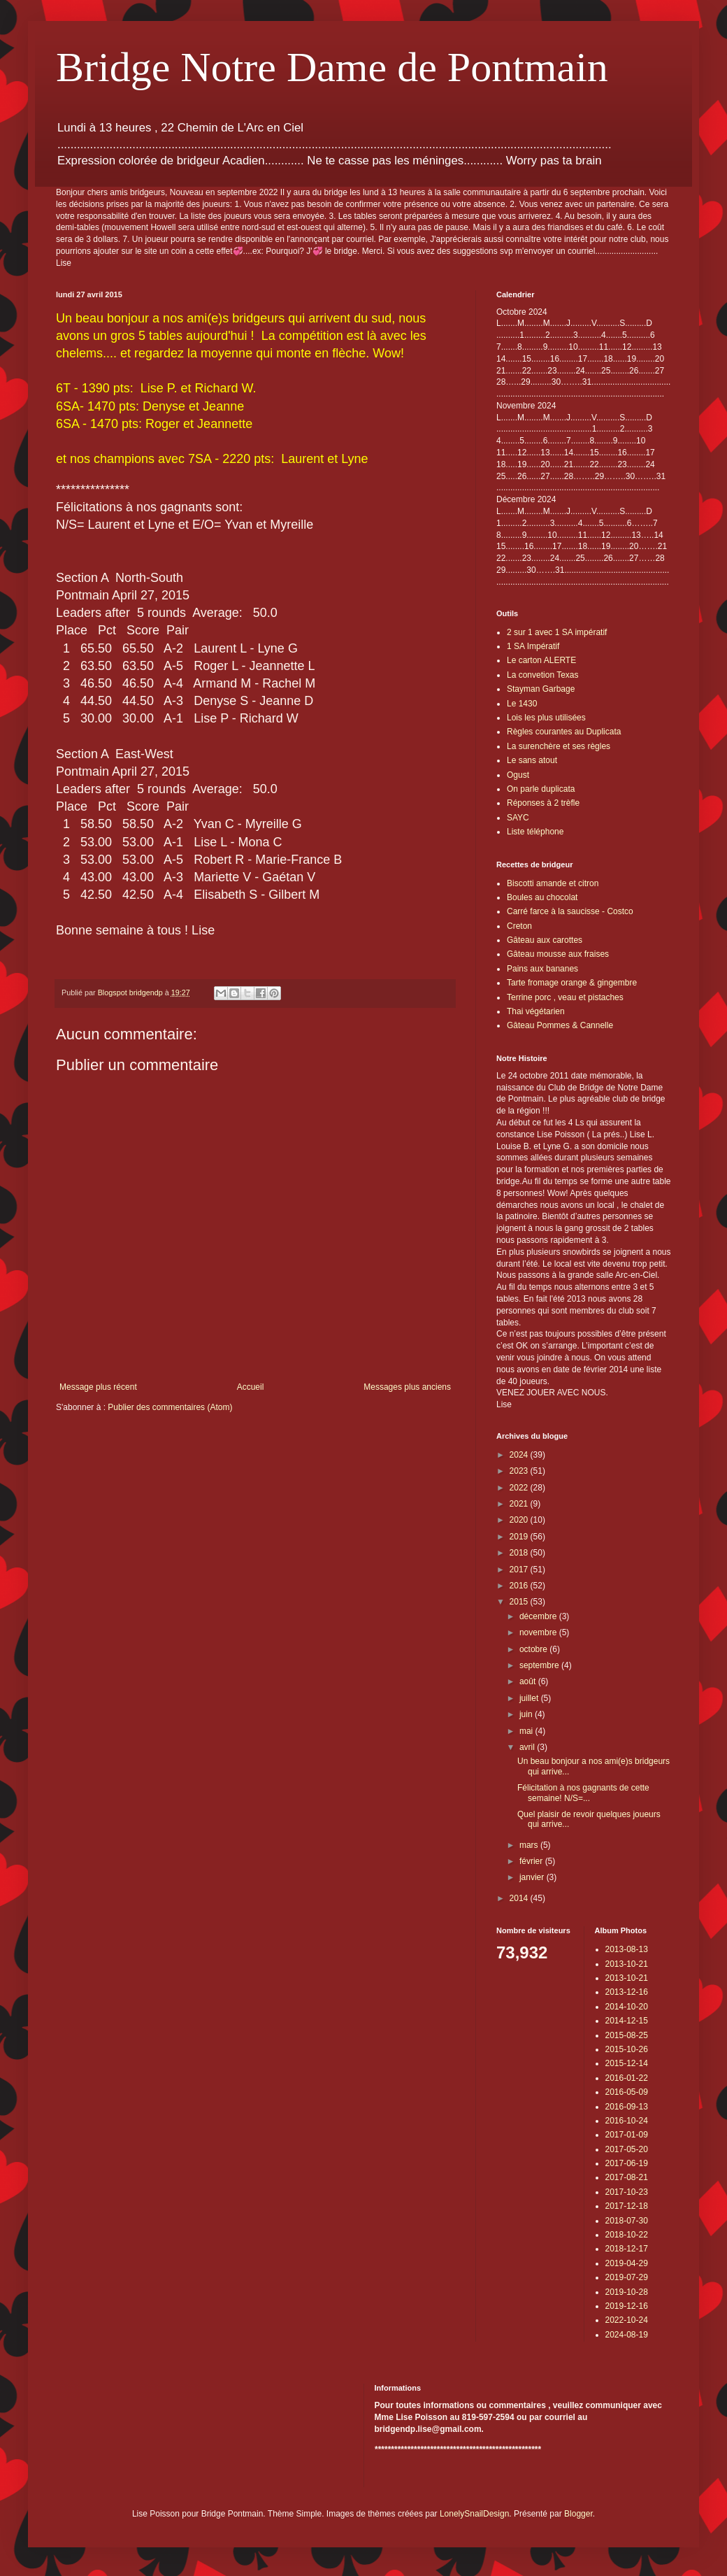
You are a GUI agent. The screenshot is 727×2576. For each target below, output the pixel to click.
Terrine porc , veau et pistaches (565, 997)
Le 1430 (522, 704)
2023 (520, 1471)
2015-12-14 (626, 2063)
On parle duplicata (541, 789)
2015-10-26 (626, 2049)
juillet (530, 1698)
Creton (519, 926)
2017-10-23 (626, 2192)
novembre (539, 1632)
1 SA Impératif (533, 646)
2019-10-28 (626, 2292)
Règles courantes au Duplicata (564, 731)
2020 (520, 1520)
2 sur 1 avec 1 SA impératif (557, 632)
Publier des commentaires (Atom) (170, 1407)
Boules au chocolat (542, 897)
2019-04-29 (626, 2263)
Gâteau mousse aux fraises (558, 954)
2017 (520, 1569)
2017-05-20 (626, 2149)
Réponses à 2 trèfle (543, 803)
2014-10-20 (626, 2007)
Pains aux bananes (542, 969)
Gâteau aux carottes (544, 940)
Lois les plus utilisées (546, 718)
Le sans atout (532, 760)
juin (527, 1714)
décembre (539, 1616)
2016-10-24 (626, 2121)
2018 (520, 1553)
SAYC (518, 818)
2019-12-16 (626, 2306)
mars (529, 1845)
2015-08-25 (626, 2035)
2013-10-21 (626, 1964)
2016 (520, 1586)
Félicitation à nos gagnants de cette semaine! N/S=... (583, 1792)
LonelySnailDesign (474, 2514)
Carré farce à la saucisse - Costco (570, 911)
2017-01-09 (626, 2135)
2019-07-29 (626, 2277)
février (532, 1861)
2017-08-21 (626, 2177)
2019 (520, 1537)
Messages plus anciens (407, 1387)
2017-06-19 (626, 2163)
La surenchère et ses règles (558, 746)
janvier (533, 1877)
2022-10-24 (626, 2320)
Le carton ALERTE (541, 660)
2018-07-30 (626, 2221)
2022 (520, 1488)
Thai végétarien (536, 1011)
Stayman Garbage (541, 689)
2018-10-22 (626, 2235)
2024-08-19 (626, 2335)
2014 (520, 1898)
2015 (520, 1602)
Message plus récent (98, 1387)
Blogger (578, 2514)
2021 (520, 1504)
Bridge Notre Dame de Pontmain (332, 67)
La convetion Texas (543, 675)
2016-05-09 (626, 2092)
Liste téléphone (535, 832)
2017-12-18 (626, 2206)
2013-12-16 (626, 1992)
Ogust (518, 775)
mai (527, 1731)
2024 (520, 1455)
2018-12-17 (626, 2249)
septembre (540, 1665)
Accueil (250, 1387)
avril (528, 1747)
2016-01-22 (626, 2078)
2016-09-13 (626, 2107)
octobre (534, 1649)
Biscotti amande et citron (552, 883)
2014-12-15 (626, 2021)
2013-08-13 (626, 1949)
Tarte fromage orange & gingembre (572, 983)
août (528, 1681)
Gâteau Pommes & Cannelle (560, 1025)
